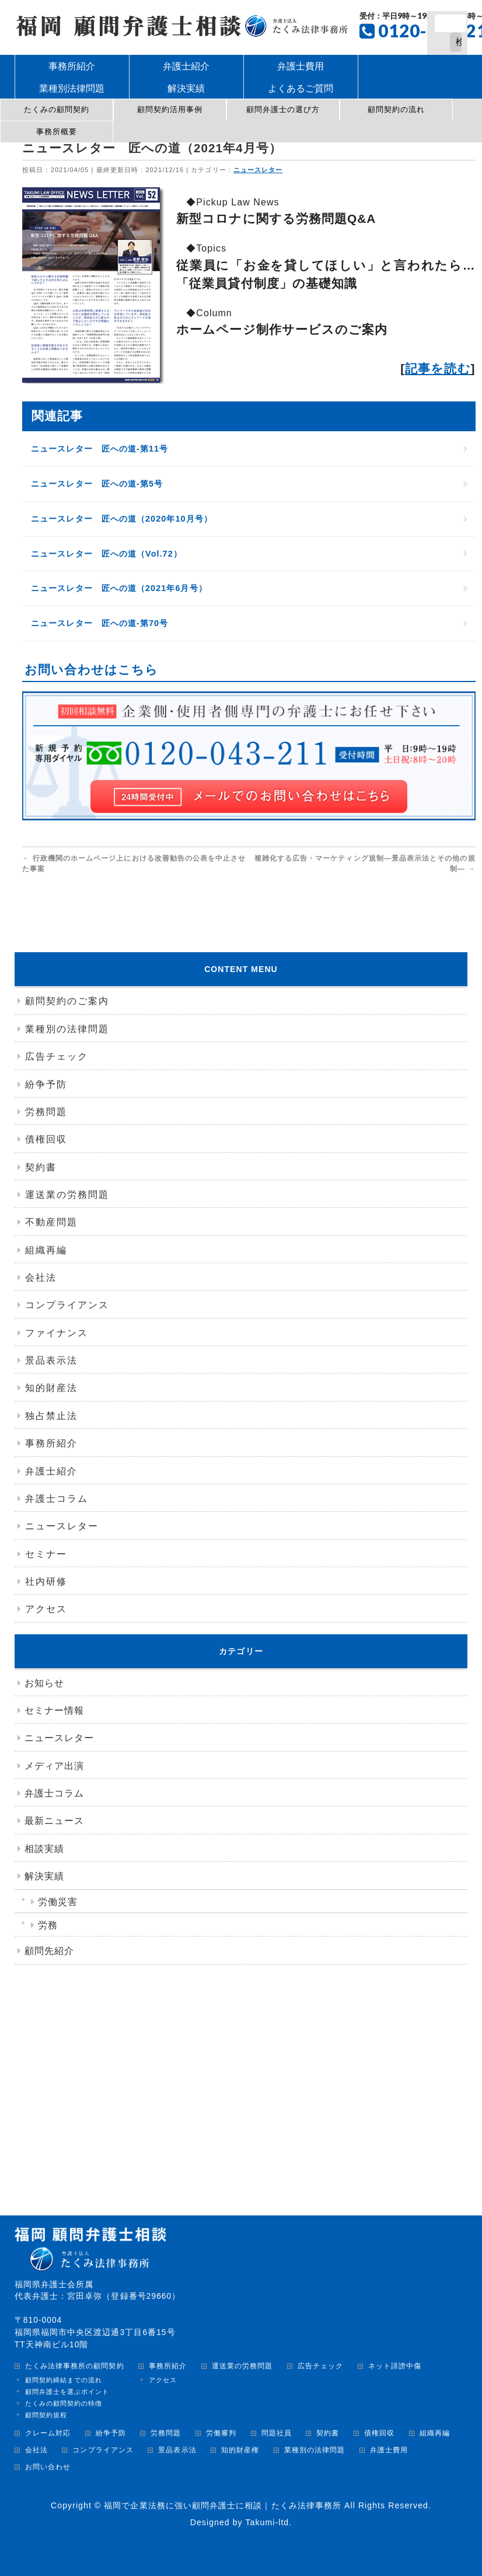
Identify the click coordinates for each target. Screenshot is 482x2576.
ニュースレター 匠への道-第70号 (100, 623)
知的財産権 (240, 2450)
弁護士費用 (389, 2450)
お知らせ (44, 1683)
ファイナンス (56, 1333)
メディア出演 (54, 1766)
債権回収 (46, 1139)
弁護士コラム (56, 1499)
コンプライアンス (67, 1305)
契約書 (41, 1167)
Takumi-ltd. (268, 2522)
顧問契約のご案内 (67, 1001)
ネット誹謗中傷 (394, 2366)
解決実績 (44, 1876)
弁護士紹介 (51, 1471)
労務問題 (46, 1112)
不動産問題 (51, 1222)
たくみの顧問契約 (57, 109)
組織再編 (46, 1250)
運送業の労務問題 (67, 1195)
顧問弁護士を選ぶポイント (67, 2391)
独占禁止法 (51, 1416)
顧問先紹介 (49, 1951)
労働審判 (221, 2433)
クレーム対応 (48, 2433)
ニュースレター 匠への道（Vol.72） (107, 553)
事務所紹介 (51, 1443)
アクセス (46, 1609)
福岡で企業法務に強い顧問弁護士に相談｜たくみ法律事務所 (222, 2505)
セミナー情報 (54, 1710)
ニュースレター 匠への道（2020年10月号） (123, 518)
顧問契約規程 (46, 2414)
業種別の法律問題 (67, 1029)
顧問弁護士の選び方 (283, 109)
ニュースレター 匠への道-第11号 (100, 448)
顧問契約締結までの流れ (64, 2379)
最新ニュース (54, 1821)
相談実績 (44, 1849)
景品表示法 (51, 1360)
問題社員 (276, 2433)
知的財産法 (51, 1388)
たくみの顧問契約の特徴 (64, 2403)
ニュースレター (259, 169)
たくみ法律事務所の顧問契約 (74, 2366)
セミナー (46, 1554)
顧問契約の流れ (396, 109)
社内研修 (46, 1581)
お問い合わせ (48, 2467)
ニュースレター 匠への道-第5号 (98, 483)
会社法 (41, 1277)
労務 (48, 1925)
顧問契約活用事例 (170, 109)
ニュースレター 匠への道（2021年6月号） (120, 588)
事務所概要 (56, 131)
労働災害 (58, 1902)
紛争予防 (46, 1084)
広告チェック (56, 1056)
